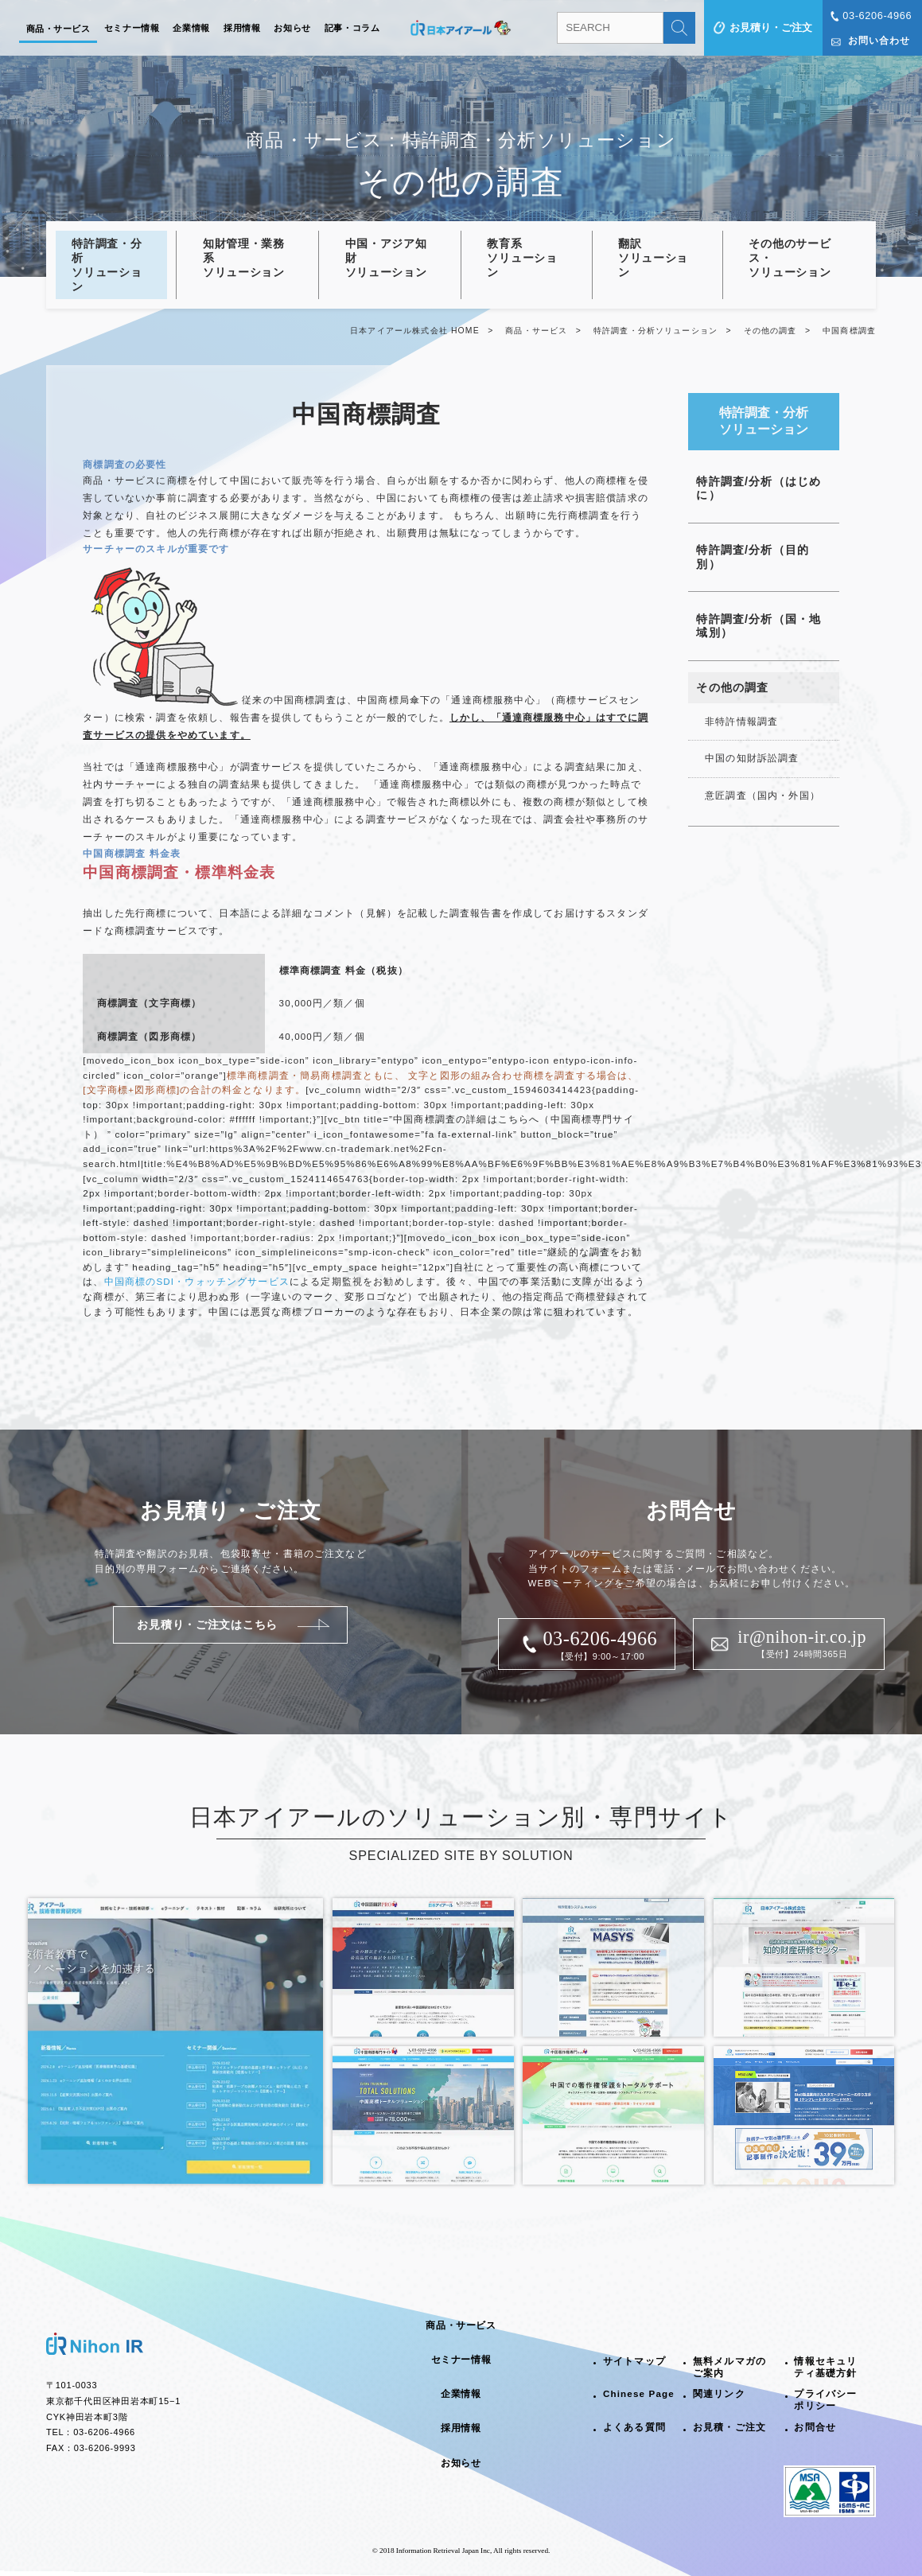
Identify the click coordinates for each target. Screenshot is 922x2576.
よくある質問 (634, 2427)
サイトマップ (634, 2361)
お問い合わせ (879, 40)
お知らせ (292, 28)
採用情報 (242, 28)
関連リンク (719, 2394)
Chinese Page (639, 2394)
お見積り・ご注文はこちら (207, 1624)
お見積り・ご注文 (770, 27)
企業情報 (191, 28)
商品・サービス (58, 28)
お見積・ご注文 (729, 2427)
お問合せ (815, 2427)
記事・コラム (352, 28)
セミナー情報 (131, 28)
